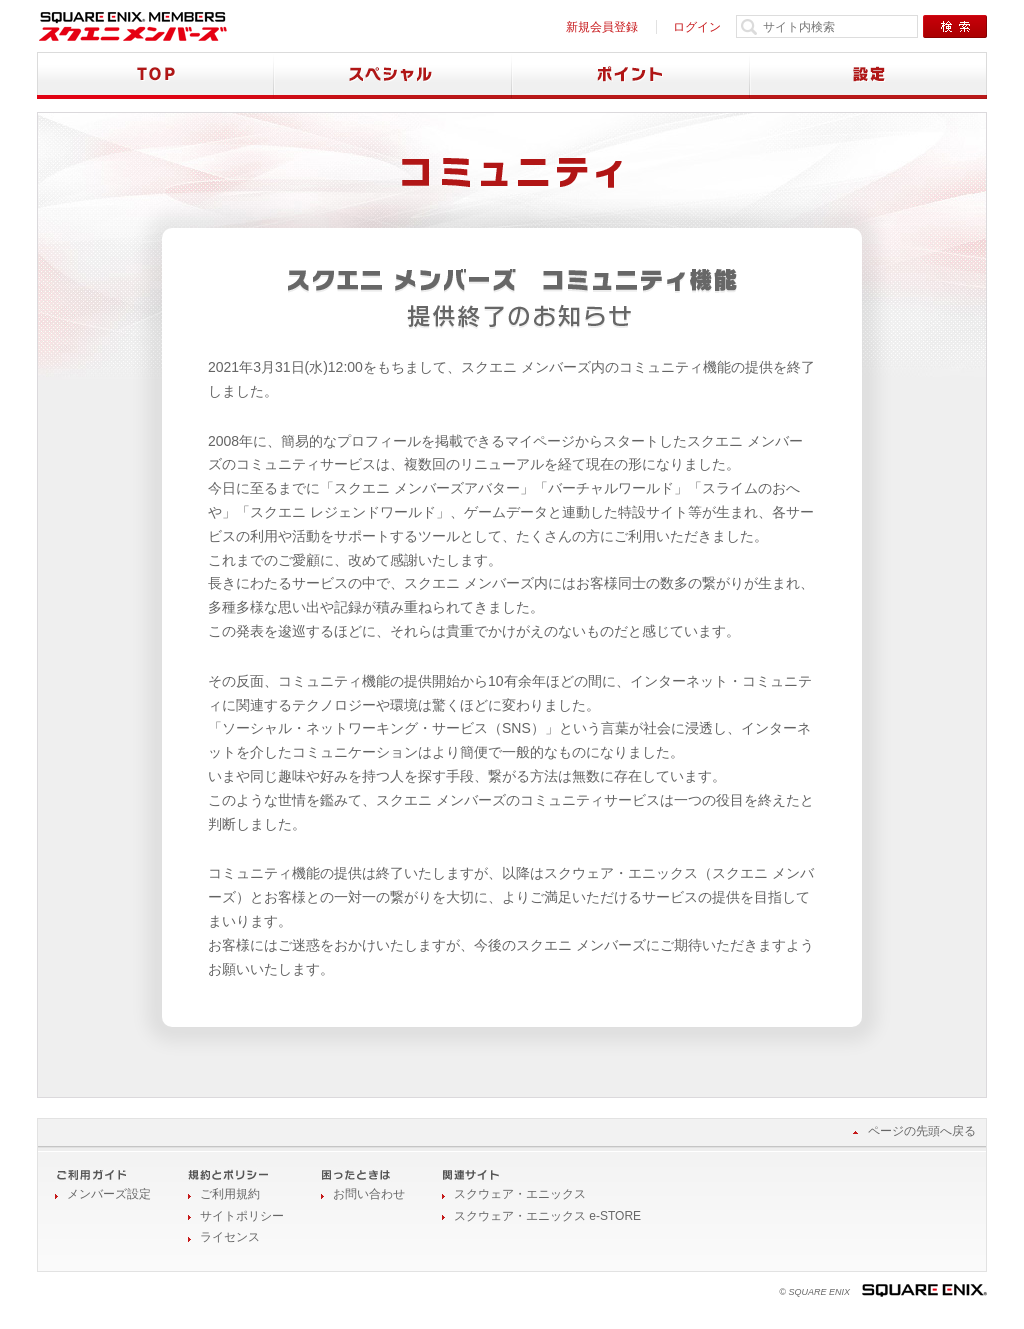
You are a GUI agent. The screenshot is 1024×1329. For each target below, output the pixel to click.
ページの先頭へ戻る (922, 1131)
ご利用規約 (230, 1194)
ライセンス (230, 1237)
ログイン (697, 27)
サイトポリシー (242, 1216)
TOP (155, 75)
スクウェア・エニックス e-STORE (547, 1216)
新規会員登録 (602, 27)
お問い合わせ (369, 1194)
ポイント (631, 75)
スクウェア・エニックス (520, 1194)
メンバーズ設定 (109, 1194)
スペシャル (393, 75)
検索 (955, 26)
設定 (868, 75)
